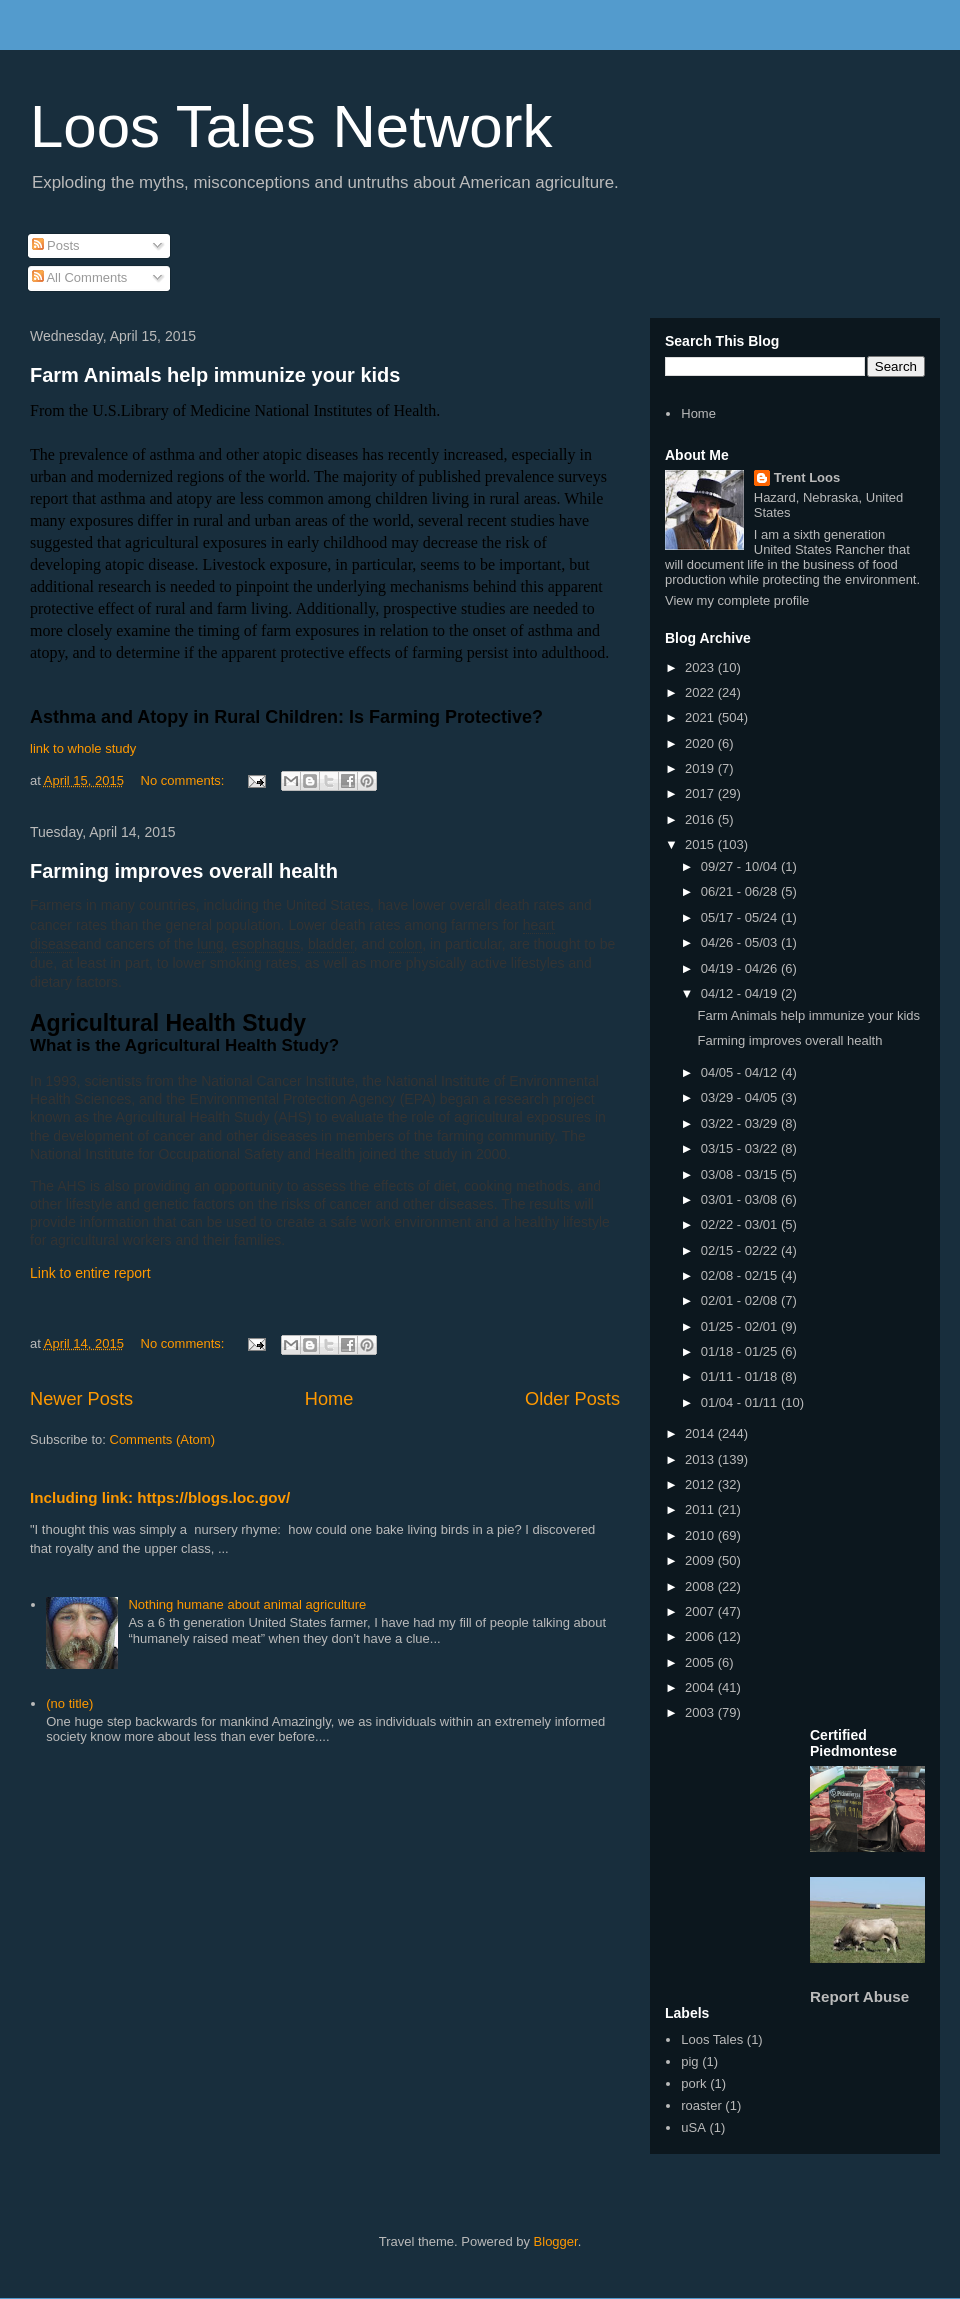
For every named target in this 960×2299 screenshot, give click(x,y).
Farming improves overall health (184, 871)
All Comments (80, 277)
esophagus (266, 944)
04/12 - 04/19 (741, 993)
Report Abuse (859, 1996)
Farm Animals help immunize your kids (215, 375)
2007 (701, 1611)
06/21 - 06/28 (741, 891)
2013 (701, 1459)
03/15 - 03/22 (741, 1148)
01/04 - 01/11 (741, 1402)
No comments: (184, 780)
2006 (701, 1636)
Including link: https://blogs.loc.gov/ (160, 1497)
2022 (701, 692)
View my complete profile (737, 600)
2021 (701, 717)
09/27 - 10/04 (741, 866)
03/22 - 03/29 (741, 1123)
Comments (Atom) (162, 1439)
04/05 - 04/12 (741, 1072)
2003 (701, 1712)
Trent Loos (807, 477)
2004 (701, 1687)
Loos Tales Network (291, 126)
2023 (701, 667)
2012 (701, 1484)
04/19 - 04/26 (741, 968)
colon (405, 944)
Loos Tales (712, 2039)
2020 (701, 743)
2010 (701, 1535)
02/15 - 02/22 (741, 1250)
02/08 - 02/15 (741, 1275)
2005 (701, 1662)
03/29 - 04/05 (741, 1097)
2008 (701, 1586)
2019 (701, 768)
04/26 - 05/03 (741, 942)
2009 (701, 1560)
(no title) (69, 1703)
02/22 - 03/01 (741, 1224)
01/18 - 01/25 (741, 1351)
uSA (693, 2127)
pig (689, 2061)
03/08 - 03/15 (741, 1174)
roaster (701, 2105)
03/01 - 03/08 (741, 1199)
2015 (701, 844)
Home (329, 1399)
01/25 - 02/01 (741, 1326)
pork (693, 2083)
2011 (701, 1509)
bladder (331, 944)
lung (210, 944)
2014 (701, 1433)
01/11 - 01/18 (741, 1376)
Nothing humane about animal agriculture (247, 1604)
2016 (701, 819)
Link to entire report (90, 1273)
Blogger (556, 2241)
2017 (701, 793)
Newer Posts (81, 1399)
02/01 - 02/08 (741, 1300)
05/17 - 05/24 (741, 917)
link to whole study (83, 748)
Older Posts (572, 1399)
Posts (56, 245)
